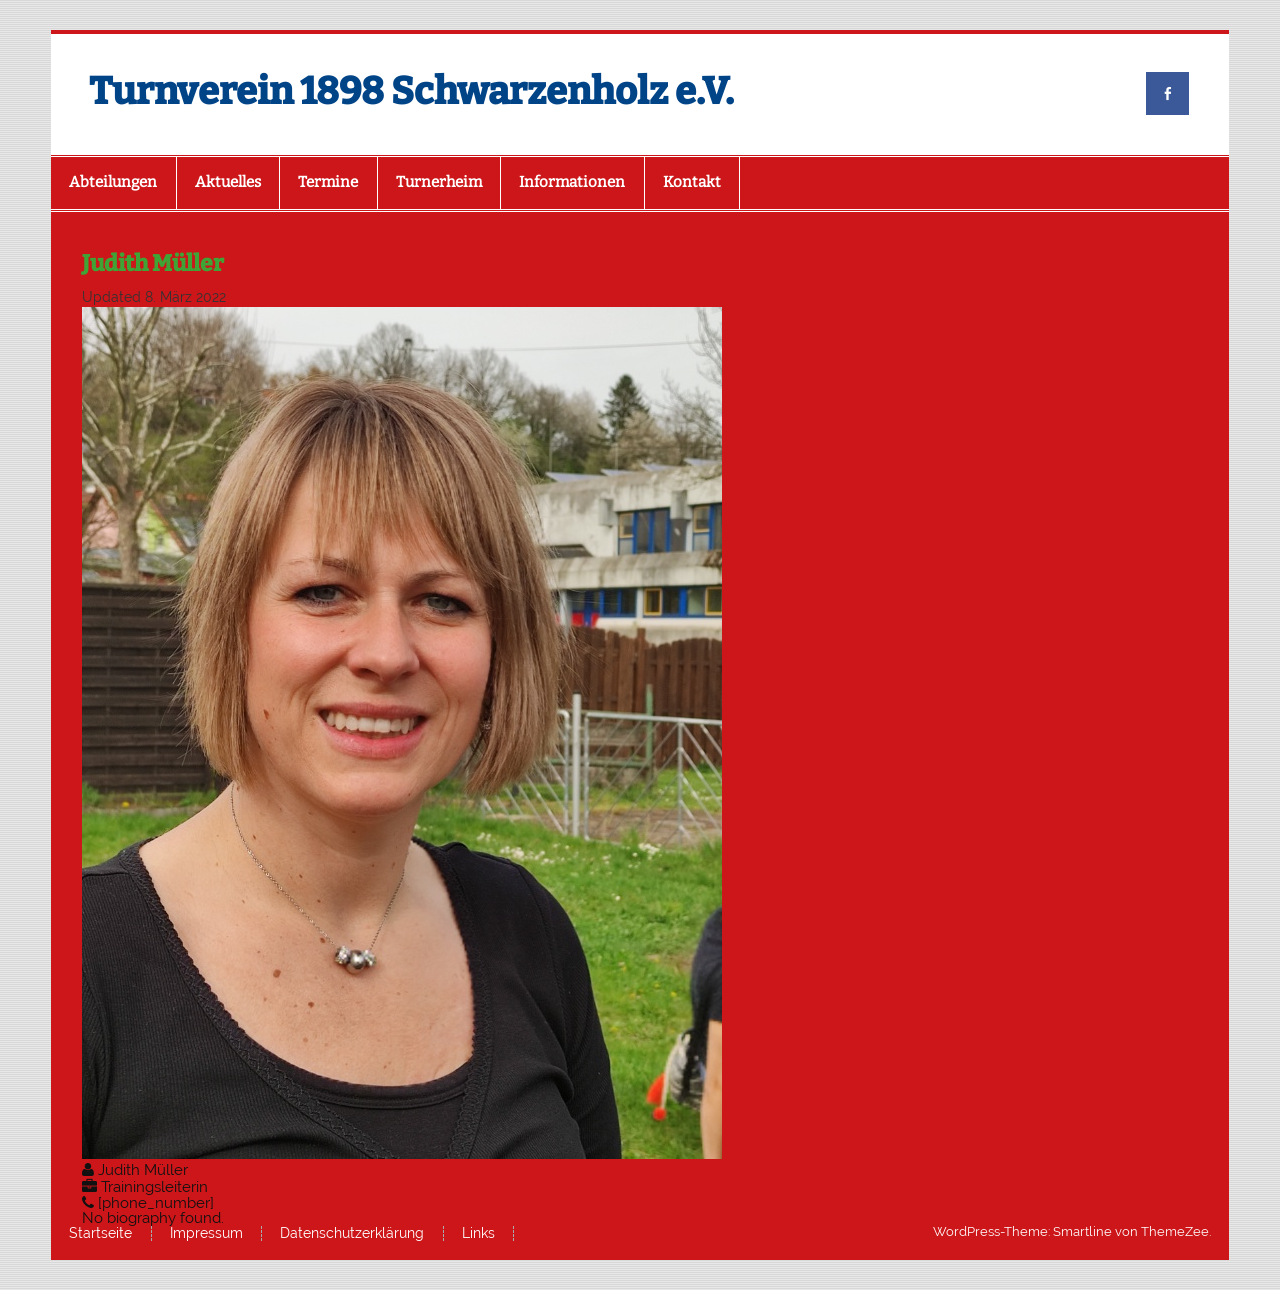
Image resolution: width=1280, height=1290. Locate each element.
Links (478, 1234)
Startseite (100, 1234)
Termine (328, 182)
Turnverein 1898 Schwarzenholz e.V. (411, 91)
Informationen (572, 182)
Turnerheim (439, 182)
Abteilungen (113, 182)
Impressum (206, 1234)
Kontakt (692, 182)
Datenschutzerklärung (352, 1234)
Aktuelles (228, 182)
